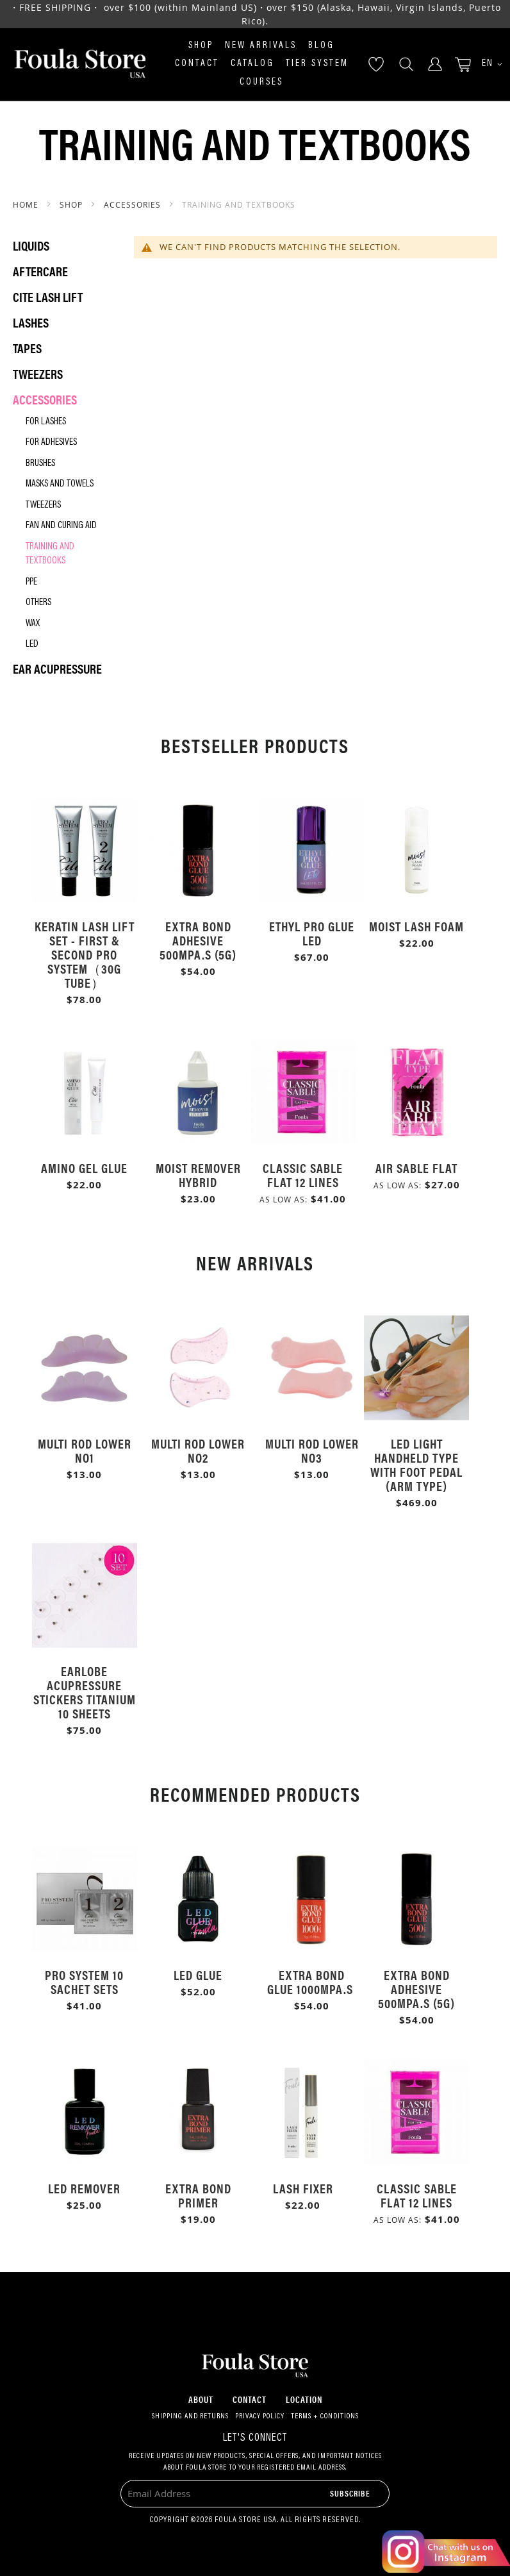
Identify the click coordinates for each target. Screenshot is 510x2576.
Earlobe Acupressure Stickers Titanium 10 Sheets (84, 1691)
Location (304, 2399)
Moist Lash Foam (416, 926)
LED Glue (198, 1974)
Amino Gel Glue (84, 1167)
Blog (321, 46)
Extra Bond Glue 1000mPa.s (311, 1981)
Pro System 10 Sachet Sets (84, 1981)
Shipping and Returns (190, 2416)
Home (27, 204)
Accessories (133, 204)
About (200, 2399)
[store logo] (80, 64)
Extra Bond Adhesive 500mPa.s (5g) (198, 940)
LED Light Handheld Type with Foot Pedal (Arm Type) (416, 1464)
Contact (197, 64)
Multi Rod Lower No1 (84, 1450)
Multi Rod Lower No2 (198, 1450)
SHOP (72, 204)
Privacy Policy (259, 2416)
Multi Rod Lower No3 (312, 1450)
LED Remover (84, 2188)
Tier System (317, 64)
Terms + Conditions (325, 2416)
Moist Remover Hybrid (198, 1174)
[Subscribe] (350, 2493)
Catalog (252, 64)
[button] (487, 64)
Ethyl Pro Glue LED (311, 933)
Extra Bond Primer (198, 2195)
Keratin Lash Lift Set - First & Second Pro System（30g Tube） (85, 954)
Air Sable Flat (416, 1167)
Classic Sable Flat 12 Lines (303, 1174)
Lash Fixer (303, 2188)
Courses (261, 82)
